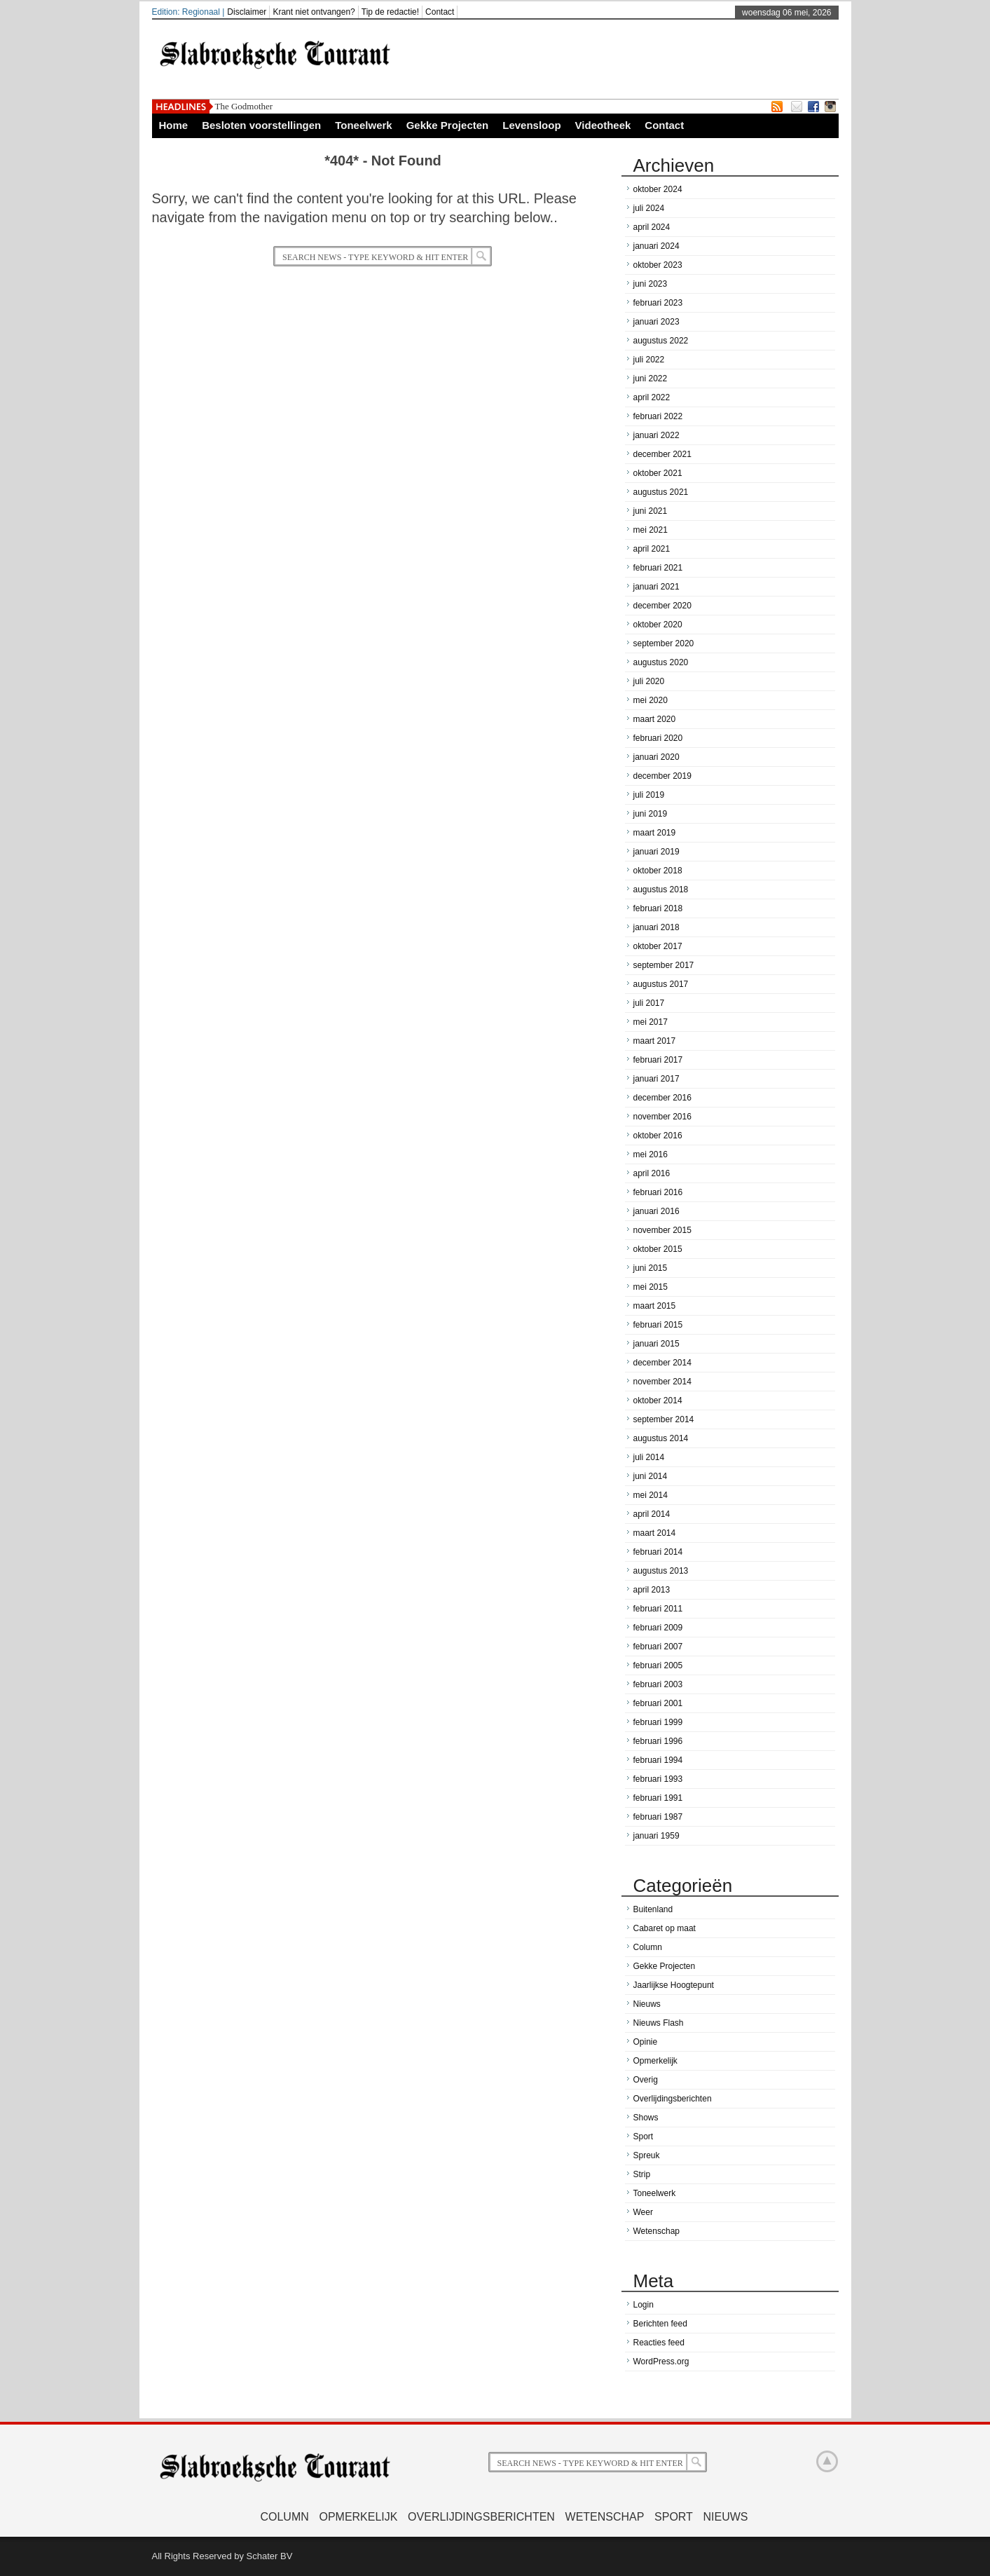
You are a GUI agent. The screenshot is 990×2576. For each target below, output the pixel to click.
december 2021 (662, 454)
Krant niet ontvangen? (314, 12)
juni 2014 (650, 1476)
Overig (645, 2080)
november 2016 (662, 1117)
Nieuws (647, 2004)
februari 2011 (658, 1609)
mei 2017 (650, 1022)
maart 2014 (654, 1533)
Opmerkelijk (655, 2061)
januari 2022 (656, 435)
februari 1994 (658, 1760)
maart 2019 (654, 833)
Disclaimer (246, 12)
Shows (646, 2117)
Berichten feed (660, 2324)
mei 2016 (650, 1154)
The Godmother (244, 106)
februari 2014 (658, 1552)
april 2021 (652, 549)
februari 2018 (658, 908)
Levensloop (531, 125)
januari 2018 (656, 927)
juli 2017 (649, 1003)
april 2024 (652, 227)
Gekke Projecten (447, 125)
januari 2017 (656, 1079)
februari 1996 (658, 1741)
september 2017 (663, 965)
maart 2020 (654, 719)
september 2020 (663, 643)
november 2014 (662, 1381)
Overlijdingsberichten (672, 2099)
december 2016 (662, 1098)
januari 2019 (656, 852)
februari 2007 (658, 1646)
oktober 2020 (657, 624)
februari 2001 (658, 1703)
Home (173, 125)
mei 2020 (650, 700)
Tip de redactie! (390, 12)
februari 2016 (658, 1192)
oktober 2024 (657, 189)
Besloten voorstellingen (261, 125)
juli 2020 (649, 681)
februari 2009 (658, 1628)
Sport (643, 2136)
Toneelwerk (363, 125)
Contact (439, 12)
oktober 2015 (657, 1249)
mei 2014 (650, 1495)
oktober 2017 (657, 946)
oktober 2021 (657, 473)
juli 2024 (649, 208)
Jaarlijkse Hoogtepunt (673, 1985)
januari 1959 (656, 1836)
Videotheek (603, 125)
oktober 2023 (657, 265)
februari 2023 (658, 303)
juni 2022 (650, 378)
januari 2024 (656, 246)
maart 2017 (654, 1041)
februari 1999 (658, 1722)
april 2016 (652, 1173)
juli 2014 (649, 1457)
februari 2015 (658, 1325)
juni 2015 (650, 1268)
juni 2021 (650, 511)
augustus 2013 (661, 1571)
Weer (643, 2212)
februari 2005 (658, 1665)
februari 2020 (658, 738)
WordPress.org (661, 2361)
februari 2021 (658, 568)
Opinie (645, 2042)
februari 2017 (658, 1060)
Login (643, 2305)
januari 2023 (656, 322)
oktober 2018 (657, 870)
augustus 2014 (661, 1438)
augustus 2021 (661, 492)
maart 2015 (654, 1306)
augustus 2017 (661, 984)
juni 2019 (650, 814)
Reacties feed (659, 2342)
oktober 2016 (657, 1135)
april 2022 (652, 397)
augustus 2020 (661, 662)
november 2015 (662, 1230)
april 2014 (652, 1514)
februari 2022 (658, 416)
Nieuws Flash (658, 2023)
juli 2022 (649, 359)
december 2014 (662, 1363)
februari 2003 (658, 1684)
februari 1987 (658, 1817)
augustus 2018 (661, 889)
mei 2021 (650, 530)
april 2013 (652, 1590)
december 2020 (662, 606)
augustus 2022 (661, 341)
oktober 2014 (657, 1400)
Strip (642, 2174)
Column (647, 1947)
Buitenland (653, 1909)
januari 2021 (656, 587)
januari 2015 (656, 1344)
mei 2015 (650, 1287)
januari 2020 (656, 757)
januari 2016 (656, 1211)
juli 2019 (649, 795)
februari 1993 (658, 1779)
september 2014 (663, 1419)
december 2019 (662, 776)
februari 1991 (658, 1798)
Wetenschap (656, 2231)
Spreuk (646, 2155)
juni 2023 (650, 284)
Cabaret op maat (664, 1928)
